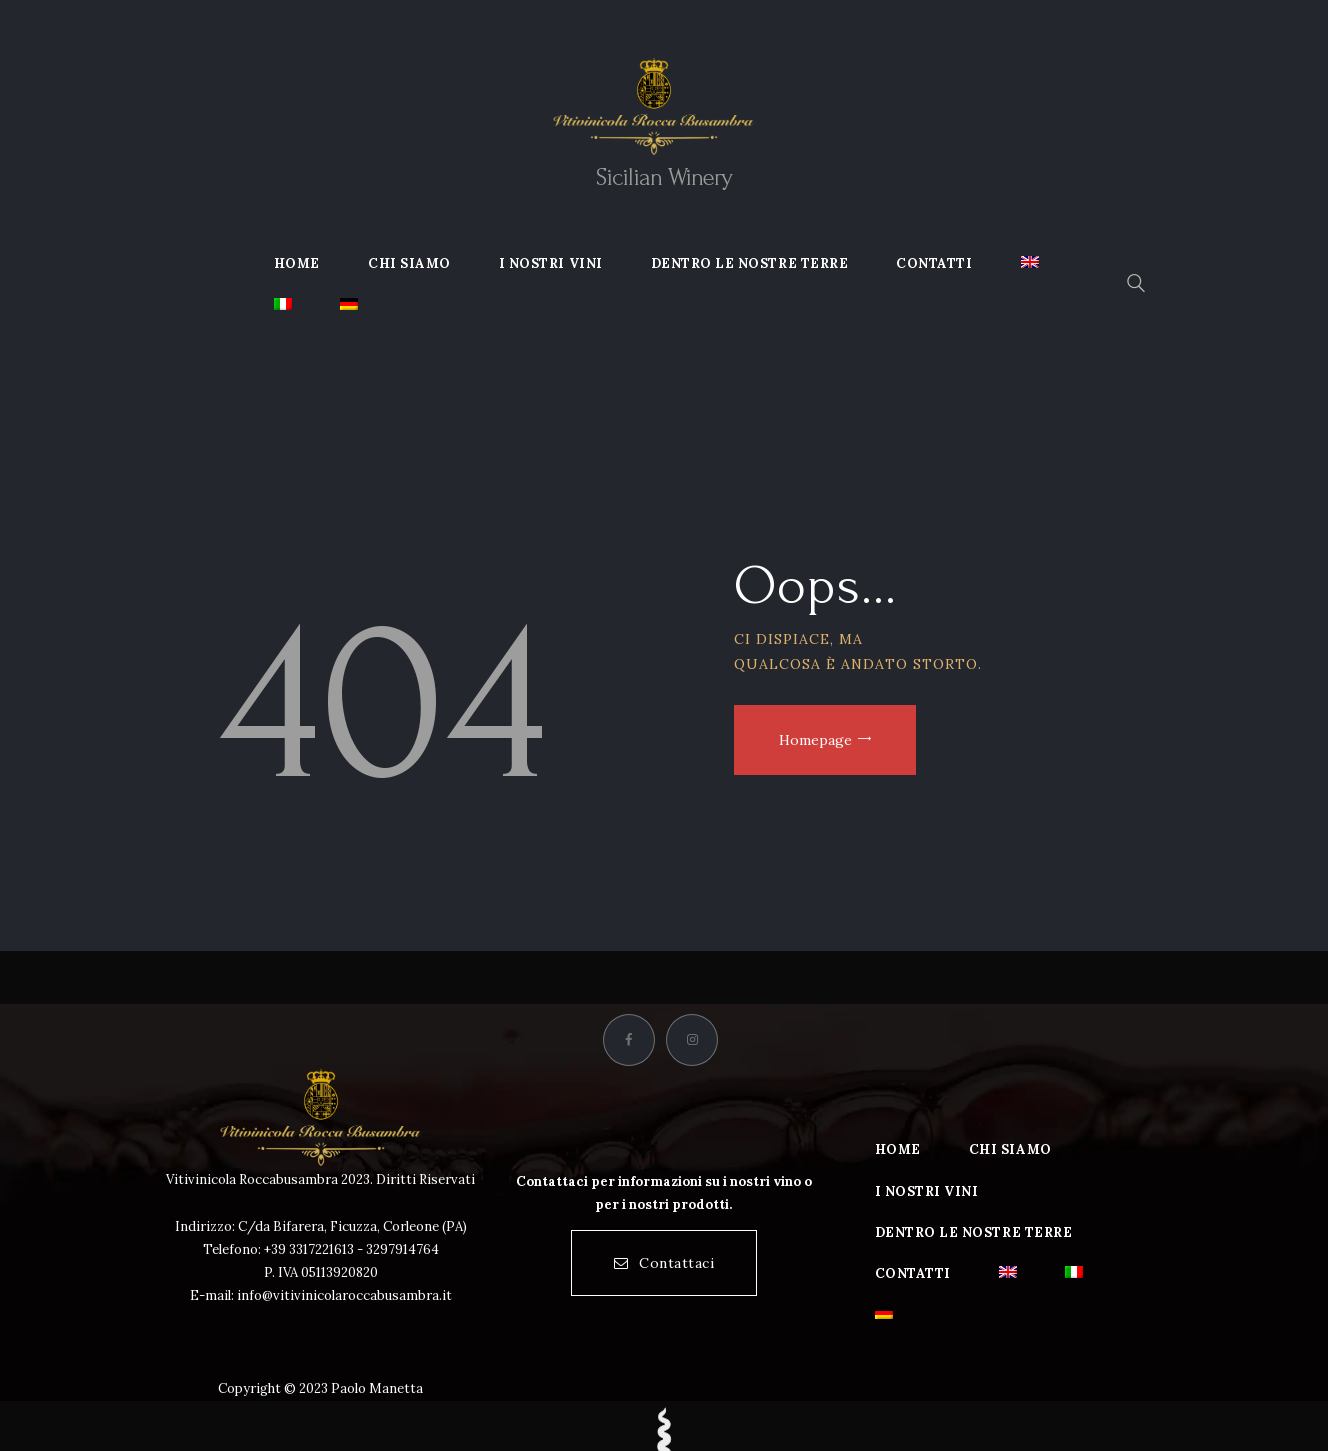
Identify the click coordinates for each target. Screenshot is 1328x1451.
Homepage (815, 740)
